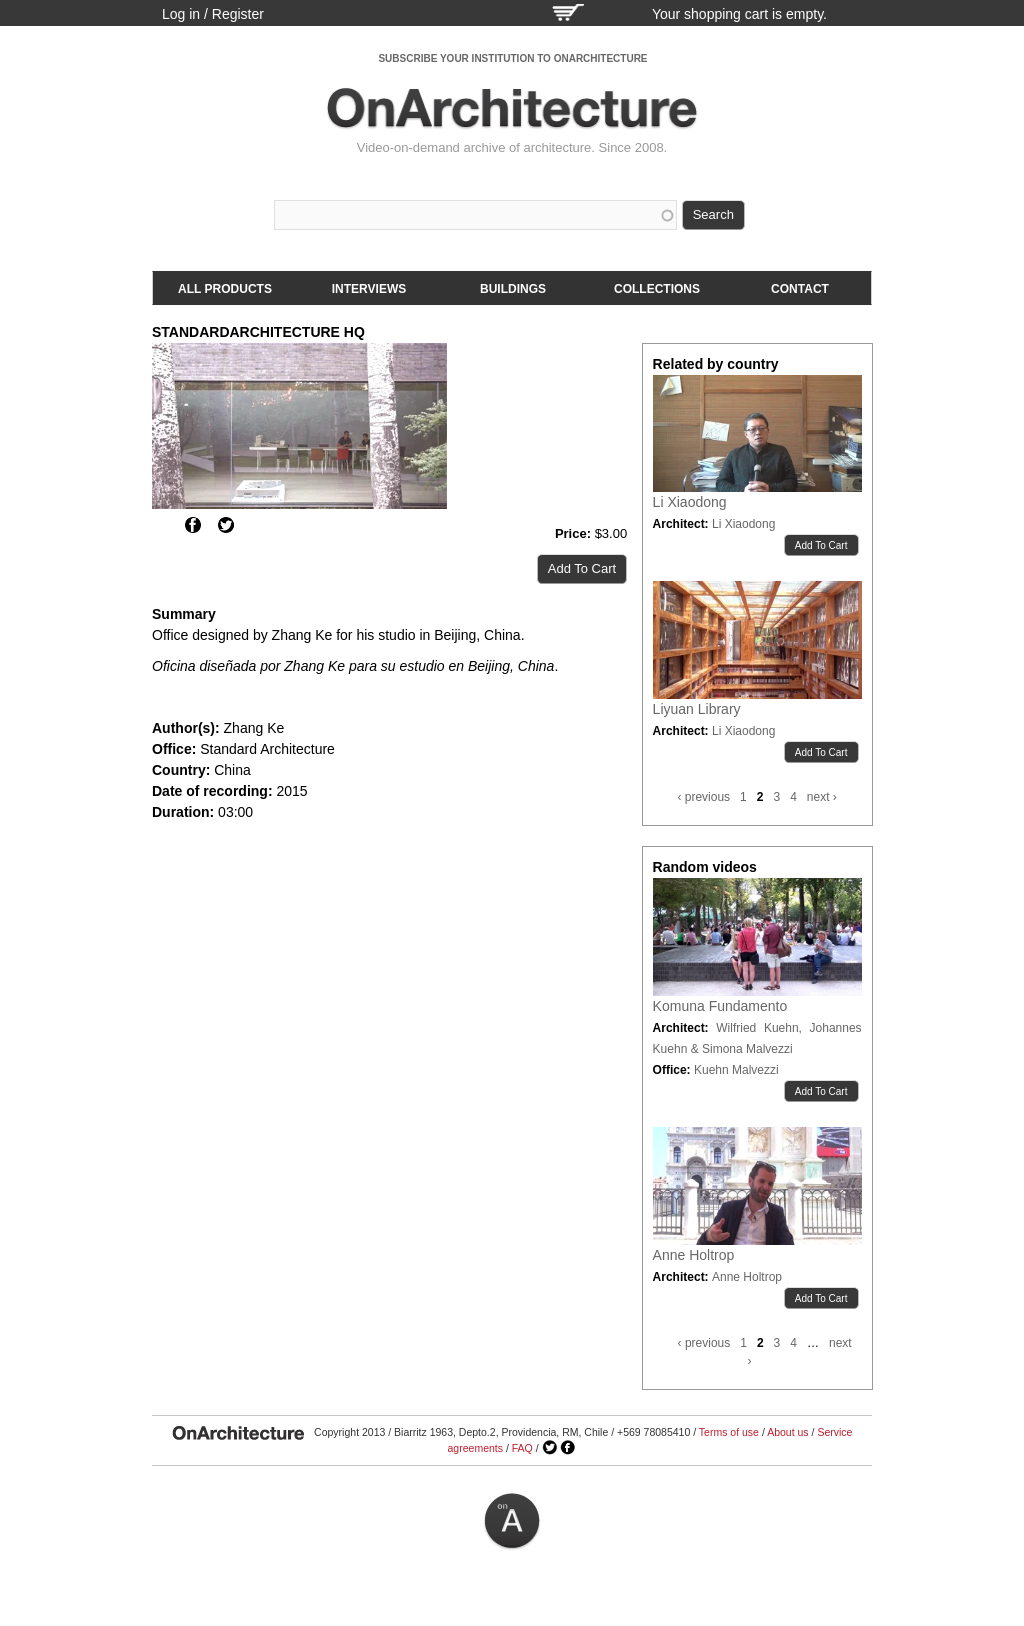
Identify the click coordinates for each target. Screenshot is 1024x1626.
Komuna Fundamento (720, 1006)
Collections (657, 289)
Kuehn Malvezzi (736, 1070)
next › (822, 797)
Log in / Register (213, 14)
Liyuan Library (697, 709)
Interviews (369, 289)
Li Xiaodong (690, 502)
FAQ (522, 1448)
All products (225, 289)
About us (787, 1432)
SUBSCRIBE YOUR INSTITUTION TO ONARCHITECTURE (512, 58)
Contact (800, 289)
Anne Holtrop (694, 1255)
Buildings (513, 289)
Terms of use (729, 1432)
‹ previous (703, 797)
